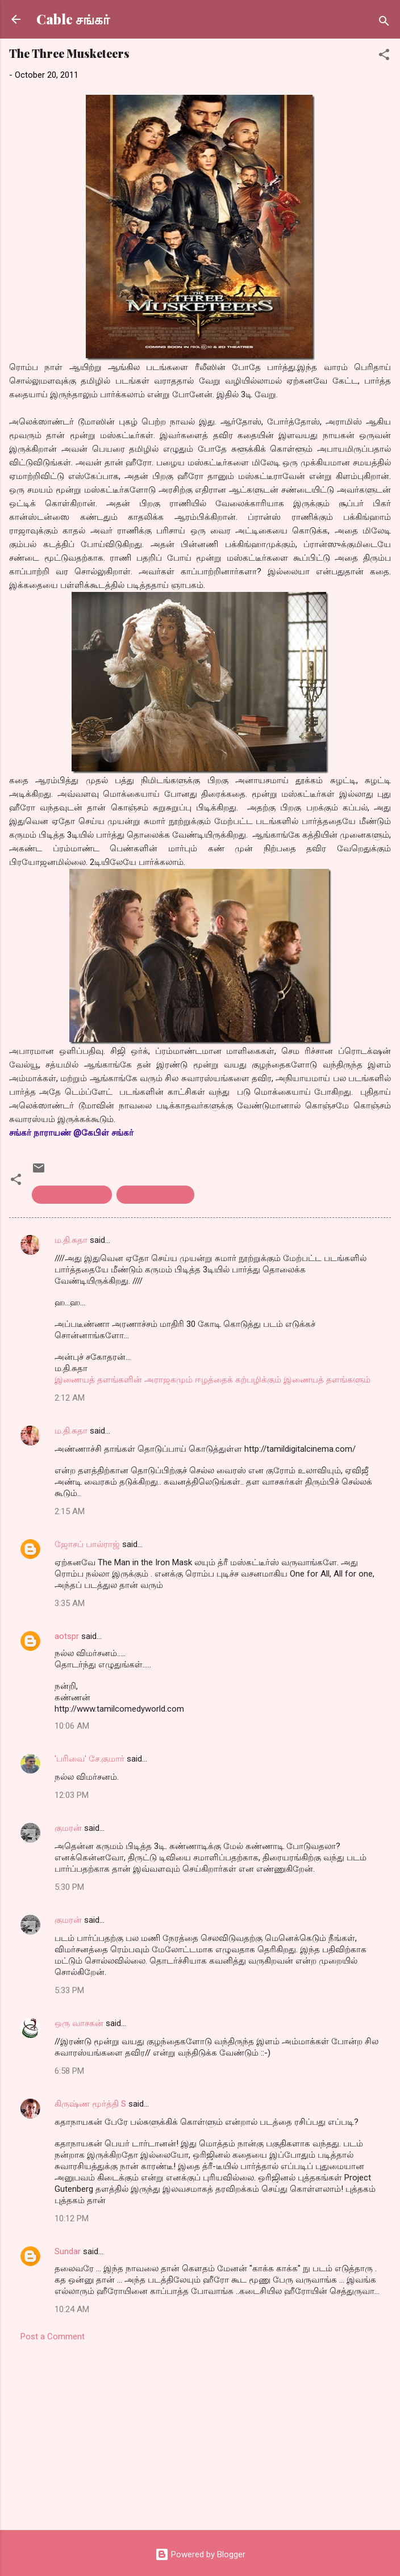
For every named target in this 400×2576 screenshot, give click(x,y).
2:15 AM (70, 1511)
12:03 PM (72, 1795)
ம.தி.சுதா (71, 1240)
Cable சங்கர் (73, 19)
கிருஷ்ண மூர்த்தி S (90, 2104)
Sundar (68, 2251)
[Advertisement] (200, 2432)
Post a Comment (52, 2336)
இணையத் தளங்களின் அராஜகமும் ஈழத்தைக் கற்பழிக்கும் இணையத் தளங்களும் (212, 1380)
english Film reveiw (72, 1195)
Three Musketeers (155, 1195)
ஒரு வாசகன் (79, 2023)
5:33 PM (69, 1990)
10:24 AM (72, 2309)
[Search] (384, 23)
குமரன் (68, 1828)
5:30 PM (69, 1887)
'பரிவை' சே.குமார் (89, 1759)
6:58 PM (69, 2071)
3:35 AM (70, 1603)
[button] (384, 56)
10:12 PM (72, 2218)
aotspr (67, 1636)
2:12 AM (70, 1398)
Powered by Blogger (200, 2554)
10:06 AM (72, 1726)
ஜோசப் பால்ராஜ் (87, 1544)
